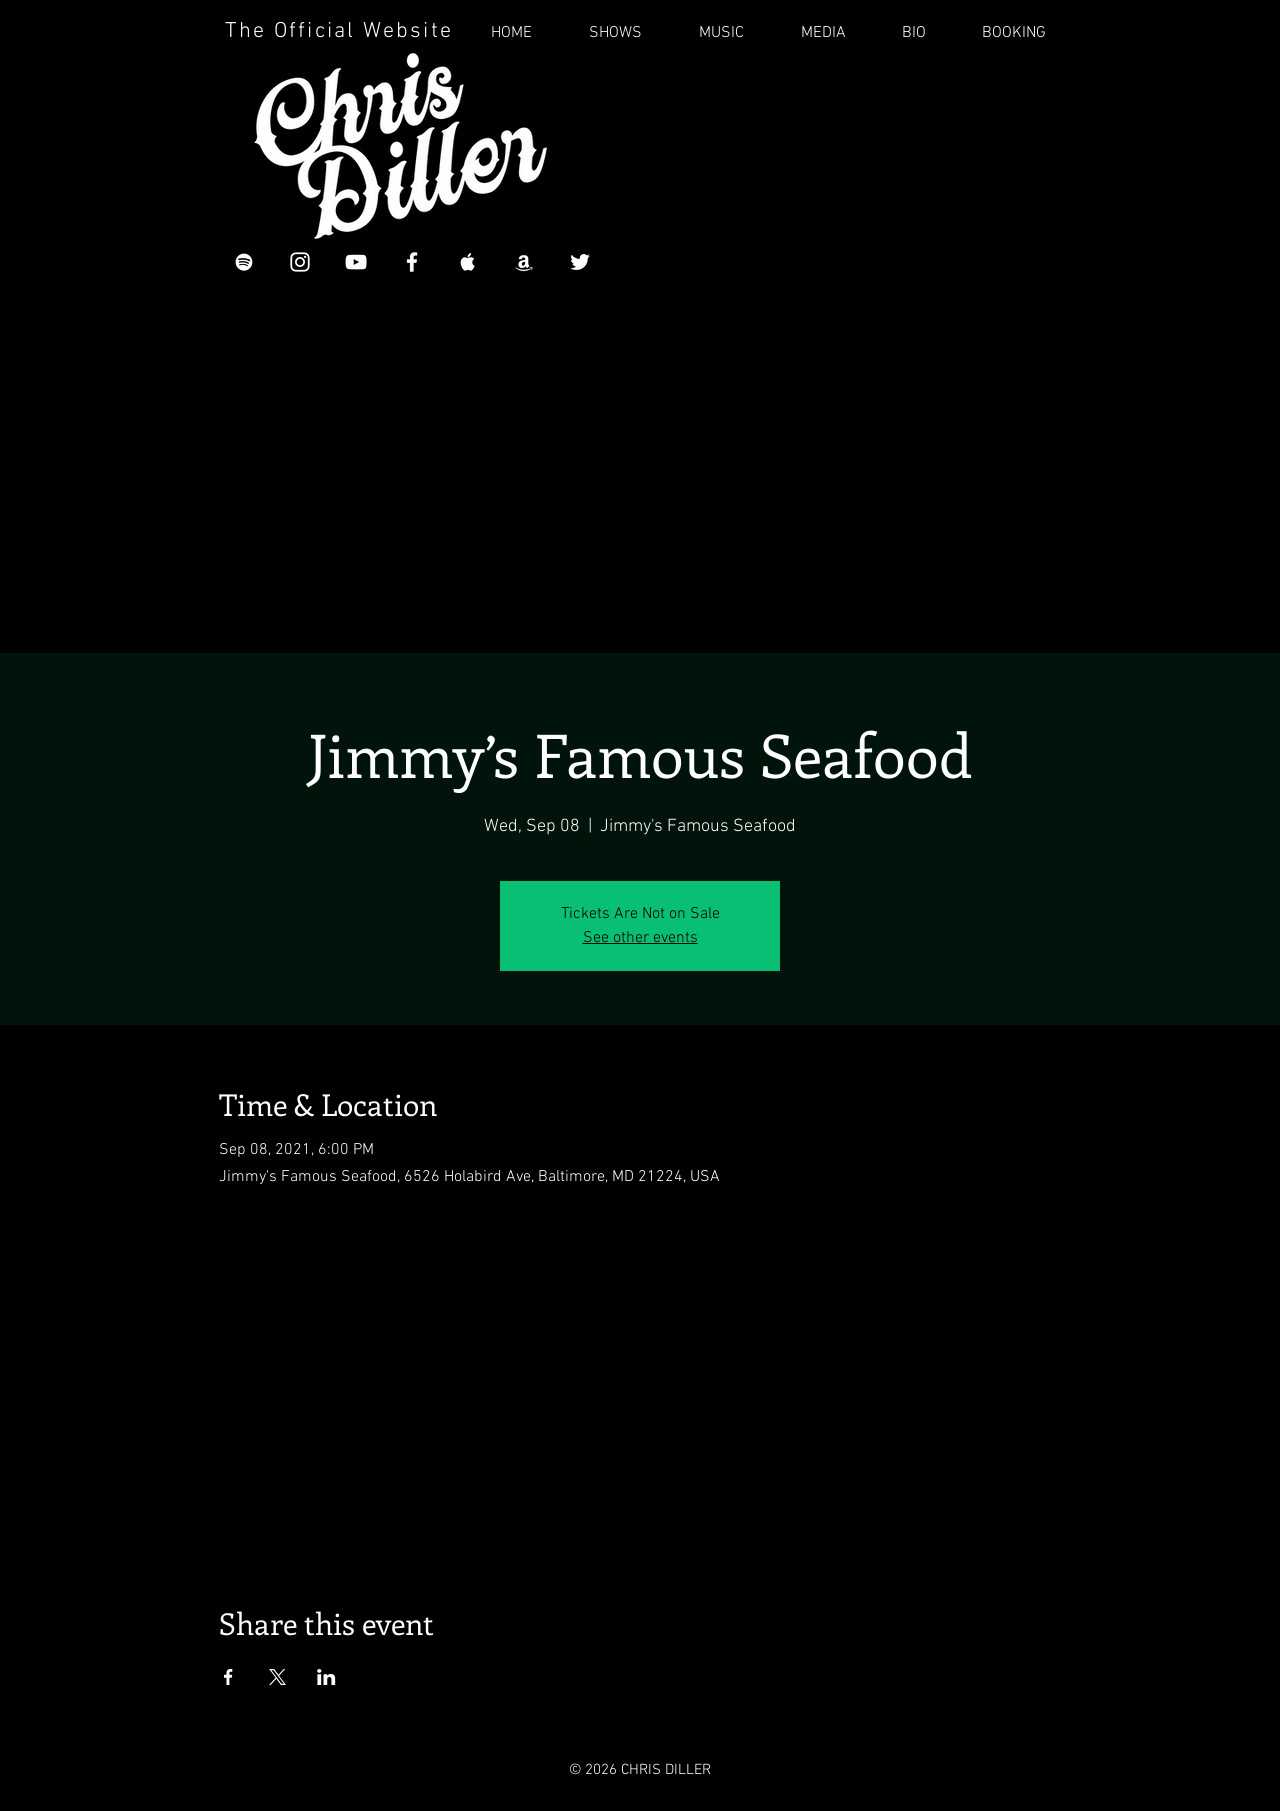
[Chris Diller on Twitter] (580, 262)
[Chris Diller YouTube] (356, 262)
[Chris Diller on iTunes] (468, 262)
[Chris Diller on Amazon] (524, 262)
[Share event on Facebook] (228, 1677)
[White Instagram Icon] (300, 262)
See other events (640, 938)
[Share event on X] (277, 1677)
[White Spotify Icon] (244, 262)
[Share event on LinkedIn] (326, 1677)
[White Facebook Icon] (412, 262)
